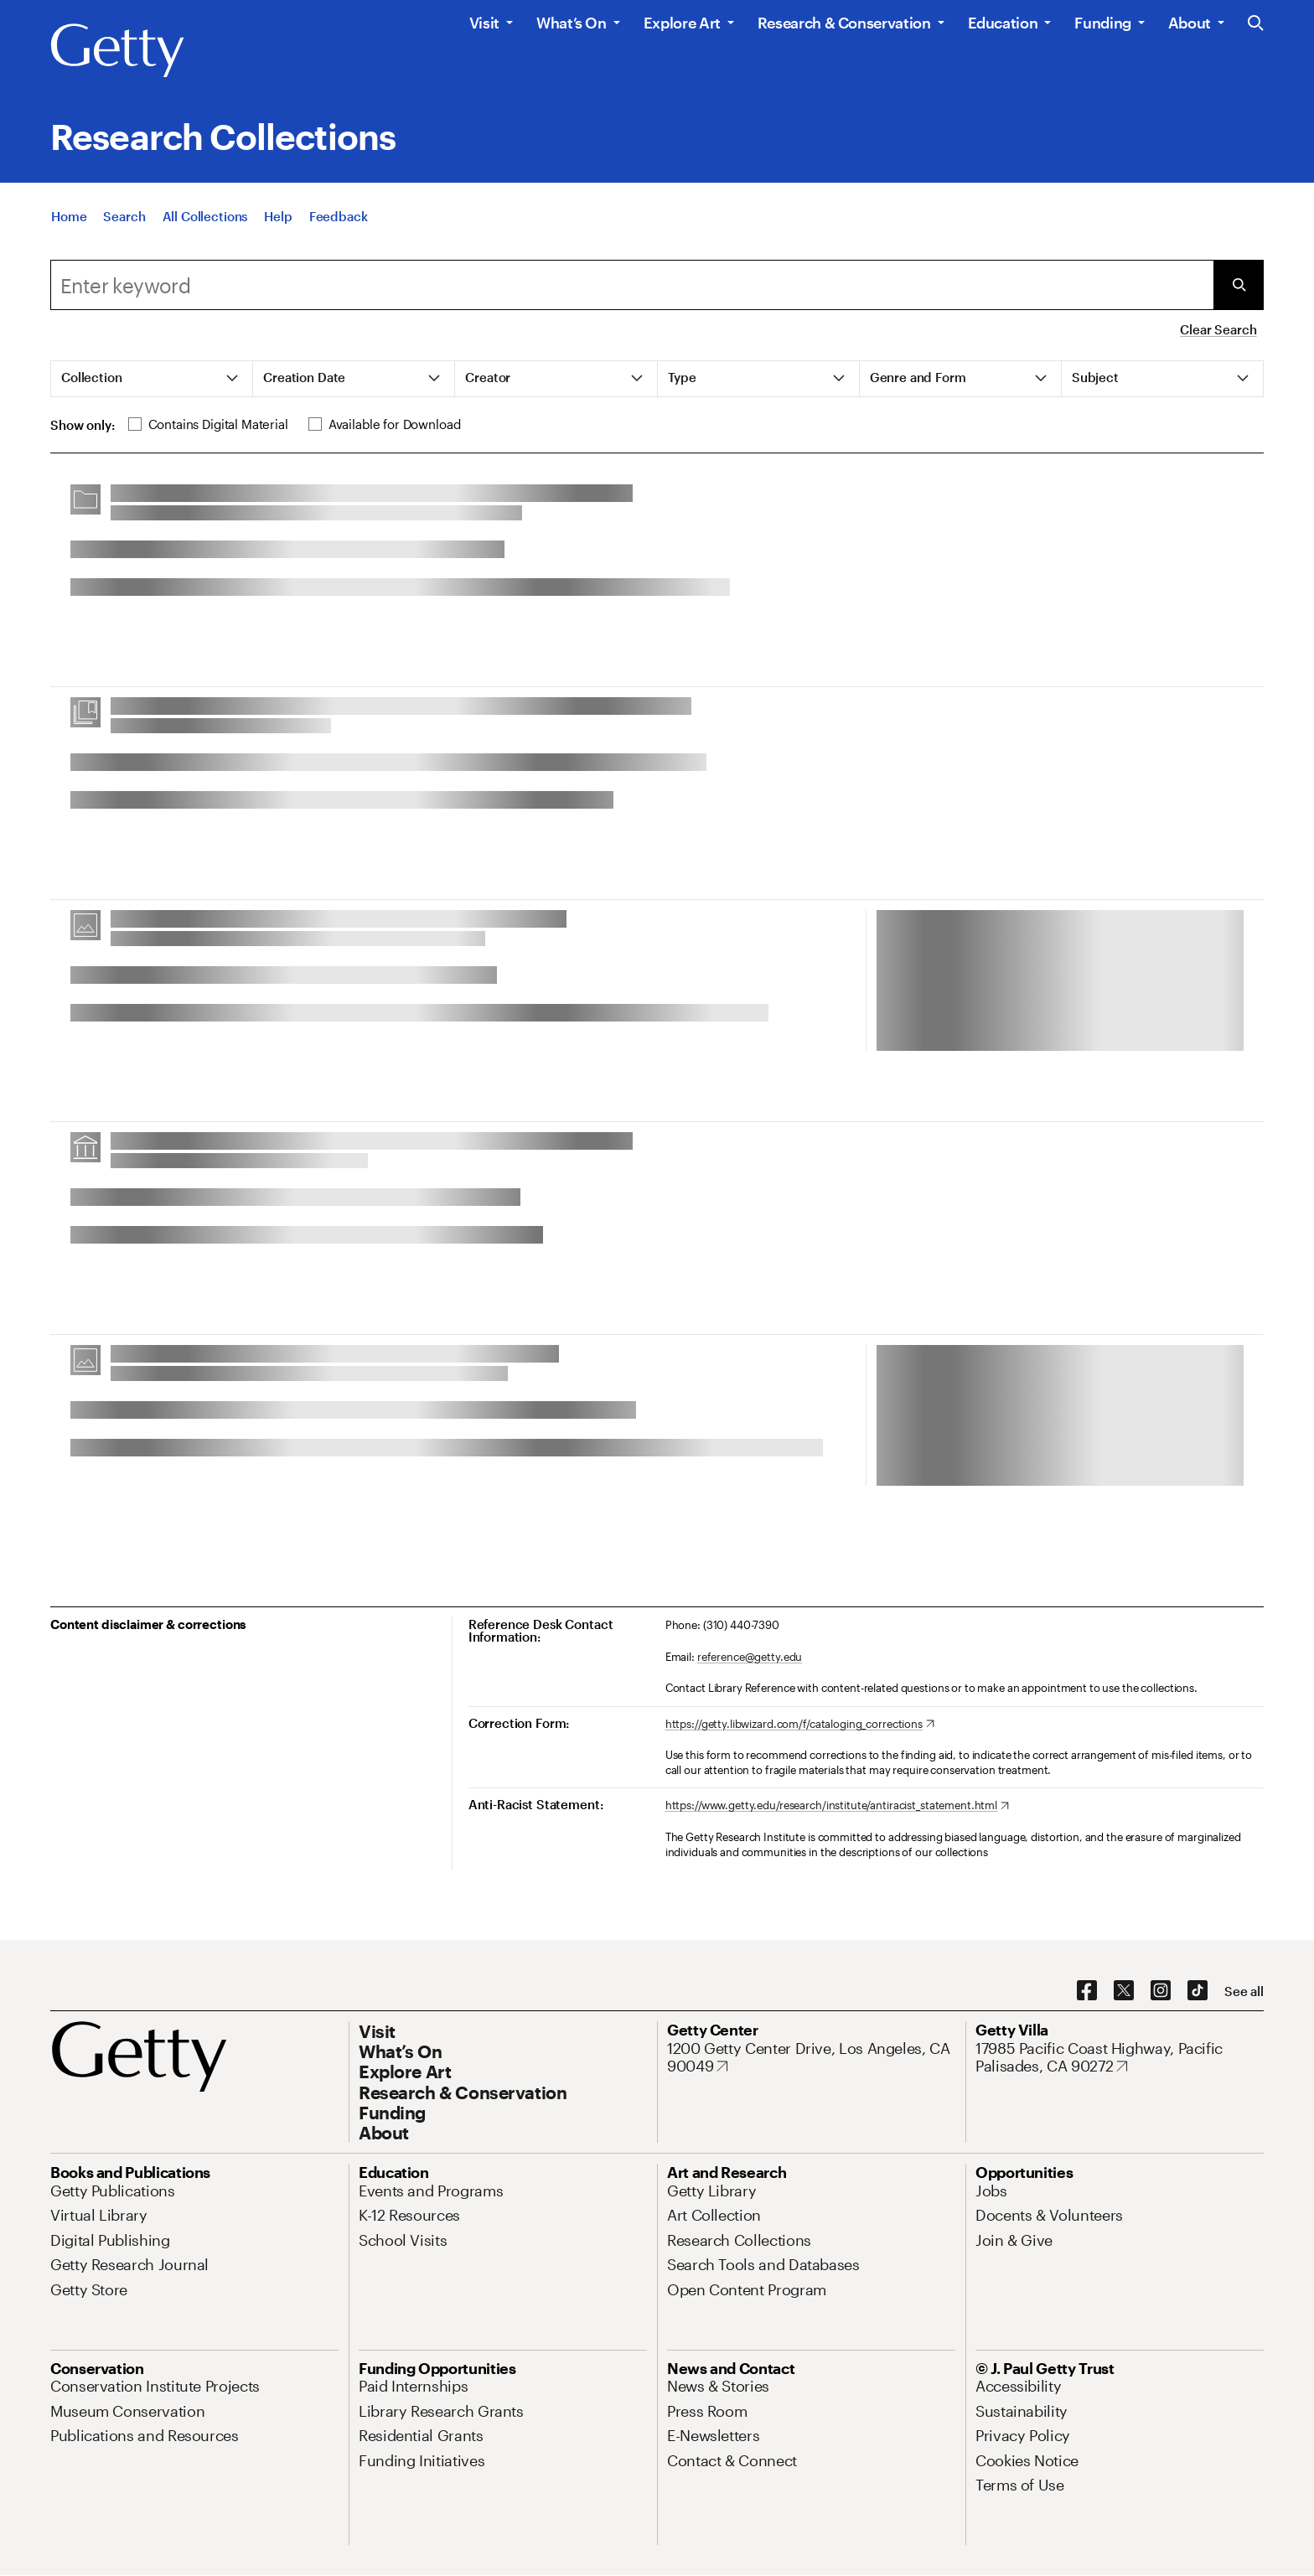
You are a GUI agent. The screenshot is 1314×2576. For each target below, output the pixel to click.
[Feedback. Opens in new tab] (338, 219)
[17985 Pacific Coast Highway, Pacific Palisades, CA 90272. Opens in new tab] (1119, 2058)
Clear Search (1218, 329)
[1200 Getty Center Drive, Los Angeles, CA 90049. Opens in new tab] (811, 2058)
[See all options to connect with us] (1244, 1991)
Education (1003, 22)
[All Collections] (205, 219)
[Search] (124, 219)
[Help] (278, 219)
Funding (1102, 22)
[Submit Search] (1238, 285)
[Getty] (117, 51)
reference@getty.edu (750, 1656)
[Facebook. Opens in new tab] (1087, 1991)
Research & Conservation (844, 22)
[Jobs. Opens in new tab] (991, 2190)
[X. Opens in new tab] (1124, 1991)
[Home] (68, 219)
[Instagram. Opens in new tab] (1161, 1991)
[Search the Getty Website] (1256, 24)
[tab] (152, 378)
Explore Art (682, 22)
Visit (484, 22)
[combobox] (631, 285)
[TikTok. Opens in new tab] (1197, 1991)
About (1189, 22)
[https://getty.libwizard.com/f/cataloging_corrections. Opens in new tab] (799, 1724)
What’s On (571, 22)
